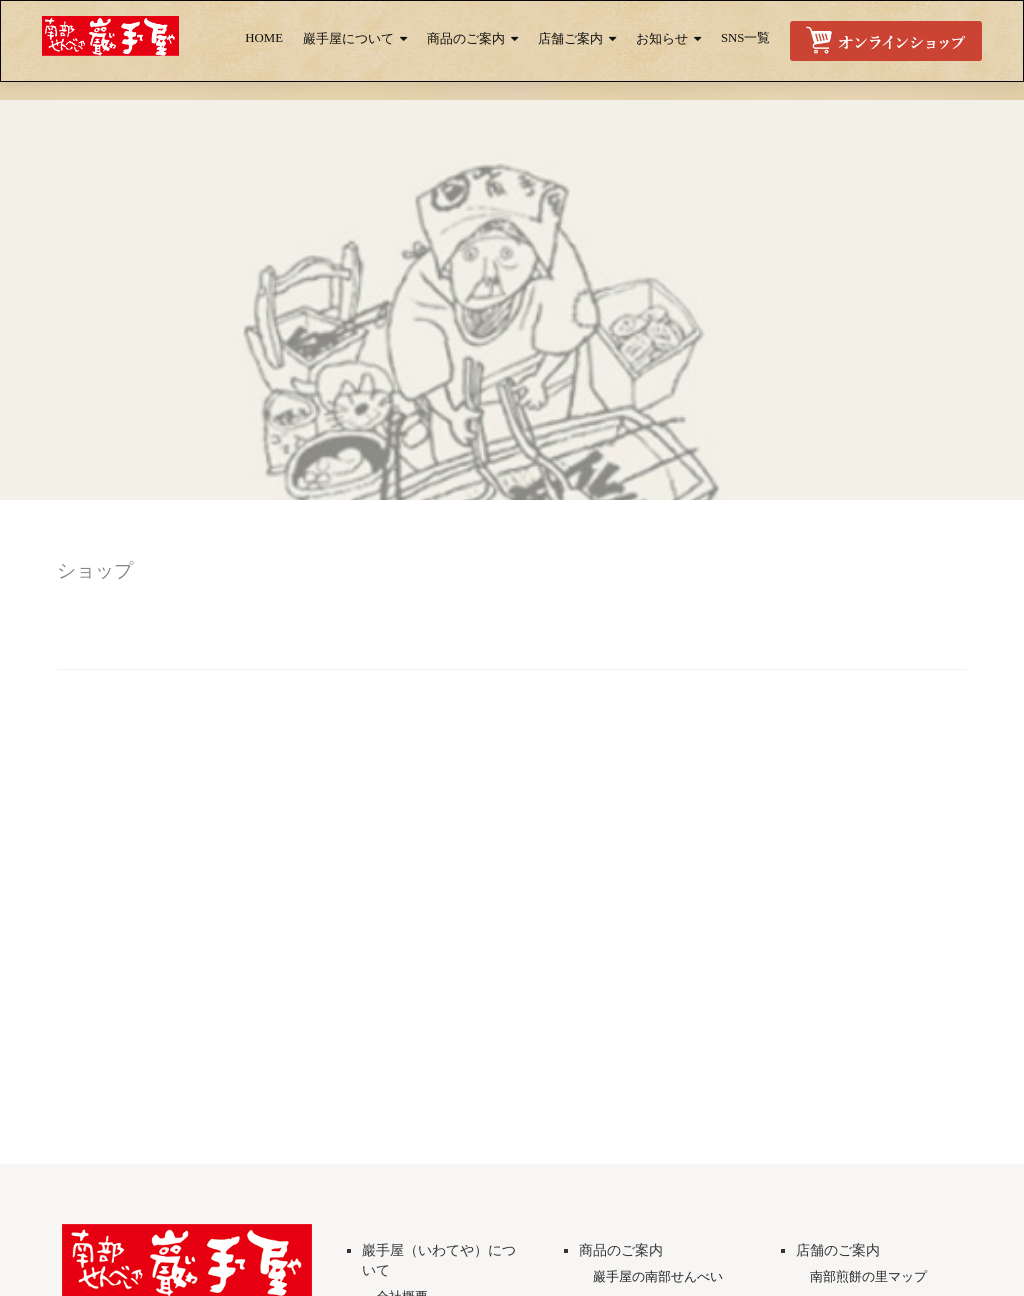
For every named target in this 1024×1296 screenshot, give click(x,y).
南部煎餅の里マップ (868, 1232)
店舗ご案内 (570, 39)
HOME (264, 38)
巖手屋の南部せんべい (658, 1232)
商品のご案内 (466, 39)
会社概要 (402, 1252)
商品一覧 (619, 1259)
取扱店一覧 (842, 1285)
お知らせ (662, 39)
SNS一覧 (745, 38)
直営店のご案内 (855, 1259)
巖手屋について (348, 39)
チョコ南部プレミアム (658, 1285)
